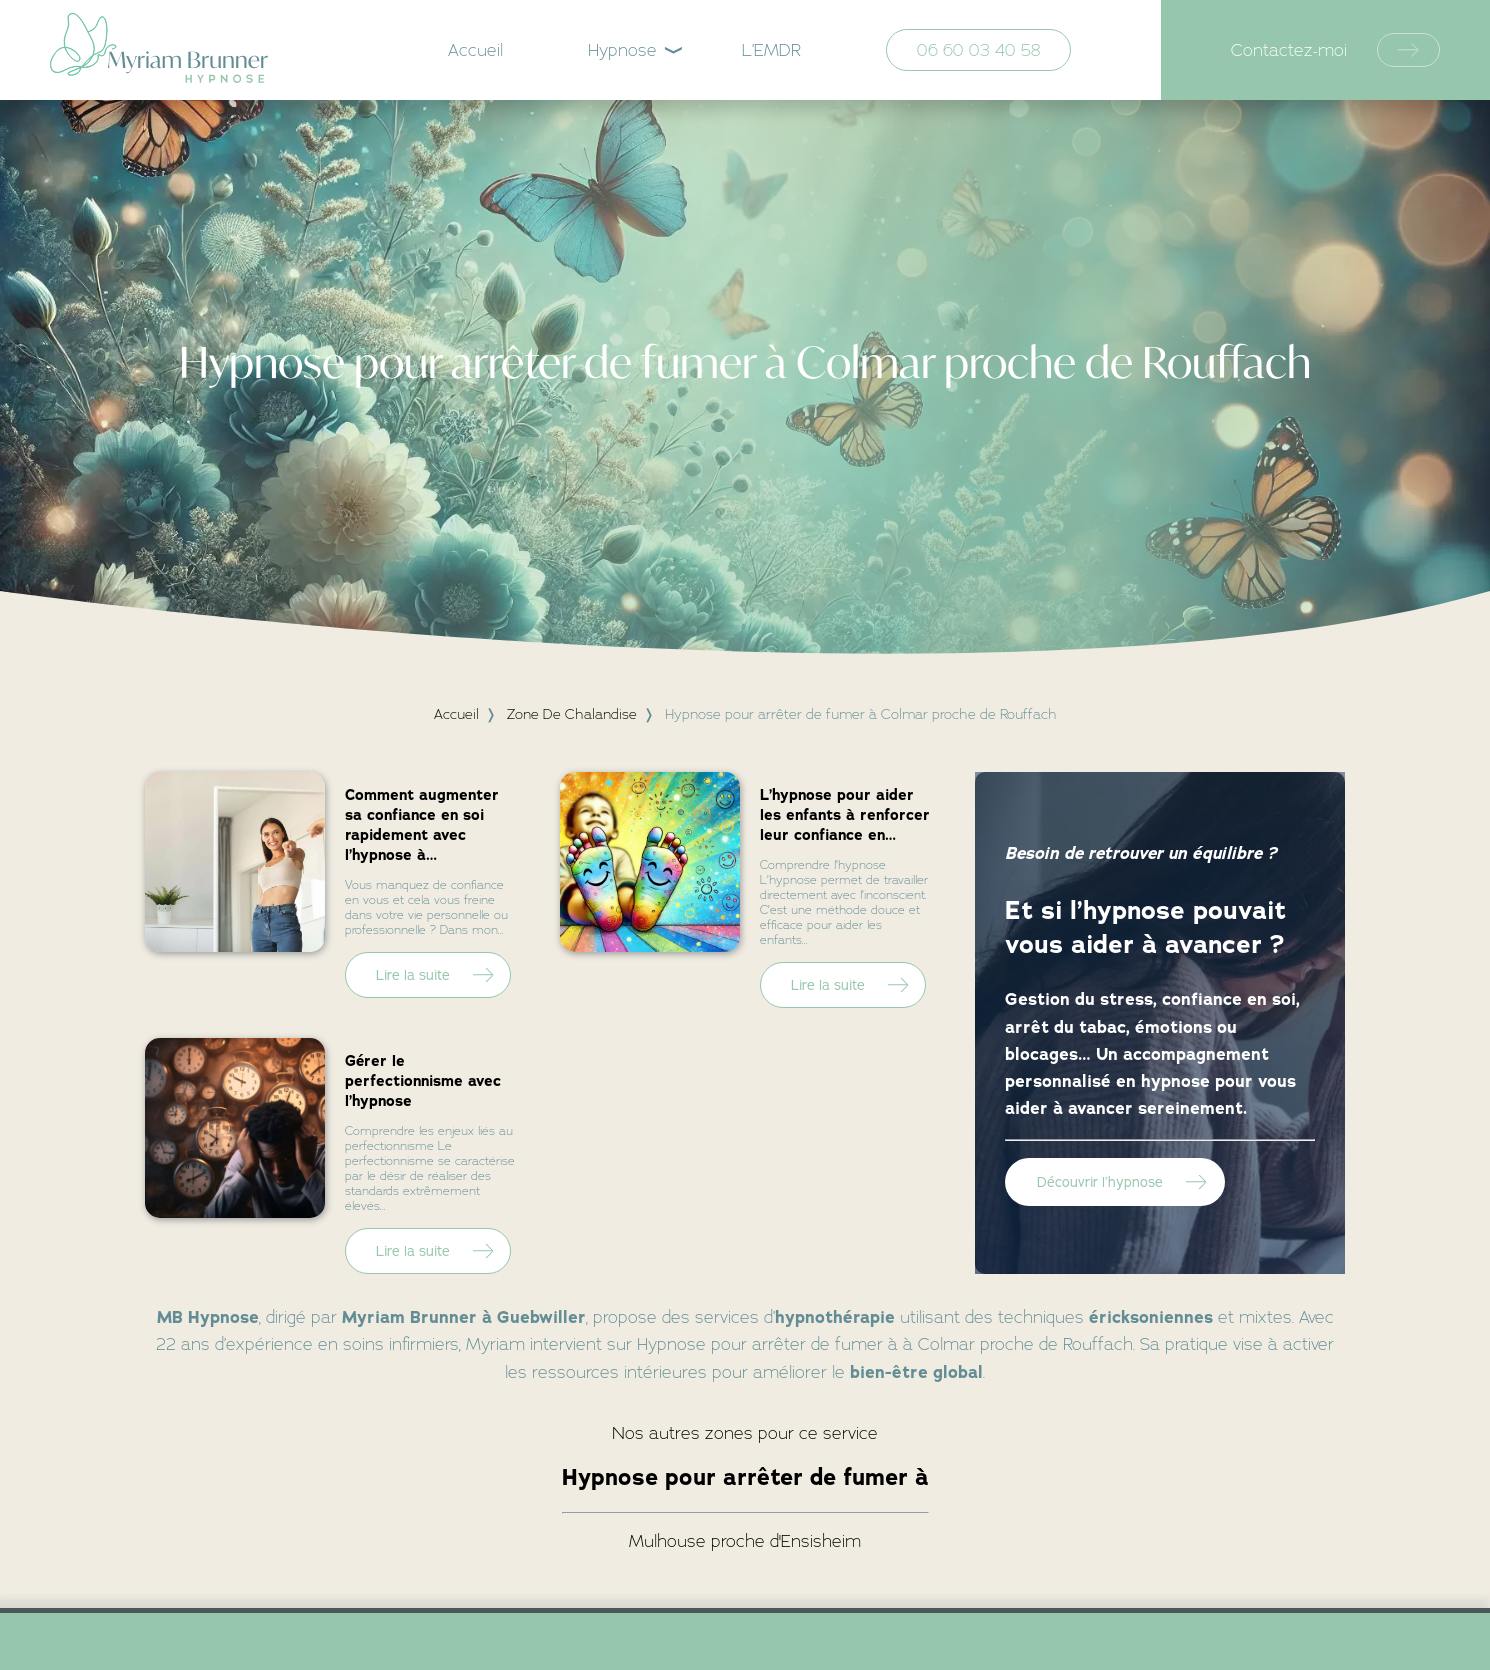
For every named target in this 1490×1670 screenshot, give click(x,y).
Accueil (475, 50)
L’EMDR (771, 50)
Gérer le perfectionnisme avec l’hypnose (423, 1081)
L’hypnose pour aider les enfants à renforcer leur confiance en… (845, 815)
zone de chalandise (572, 713)
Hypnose (622, 50)
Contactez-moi (1335, 50)
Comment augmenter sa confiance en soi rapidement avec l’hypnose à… (422, 825)
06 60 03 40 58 (978, 50)
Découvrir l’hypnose (1100, 1182)
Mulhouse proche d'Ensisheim (745, 1541)
